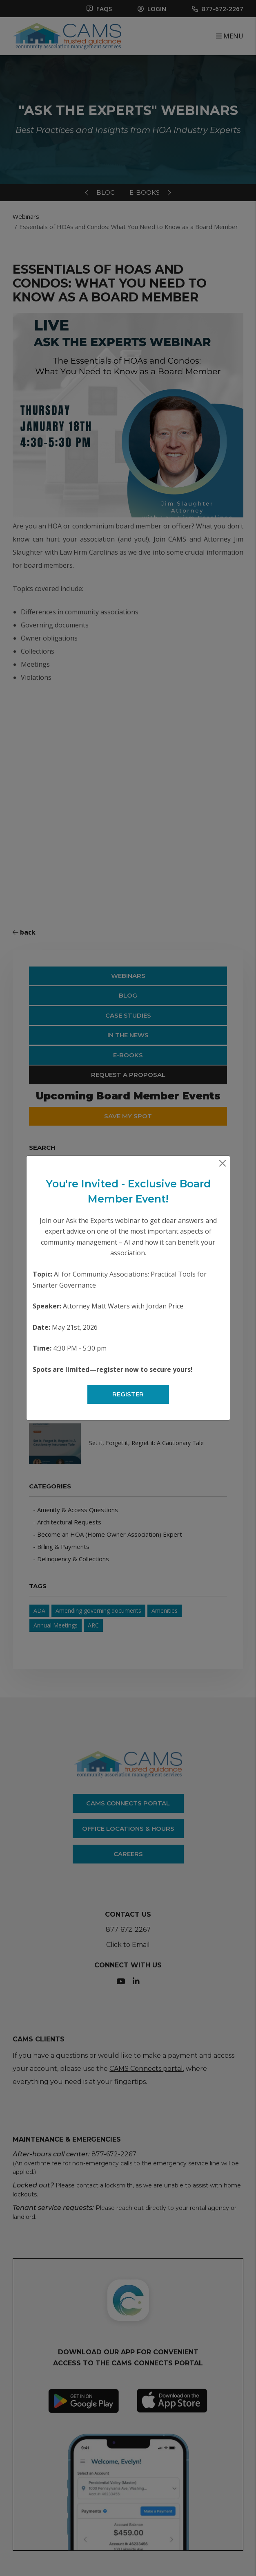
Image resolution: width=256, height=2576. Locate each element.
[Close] (222, 1163)
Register (128, 1394)
